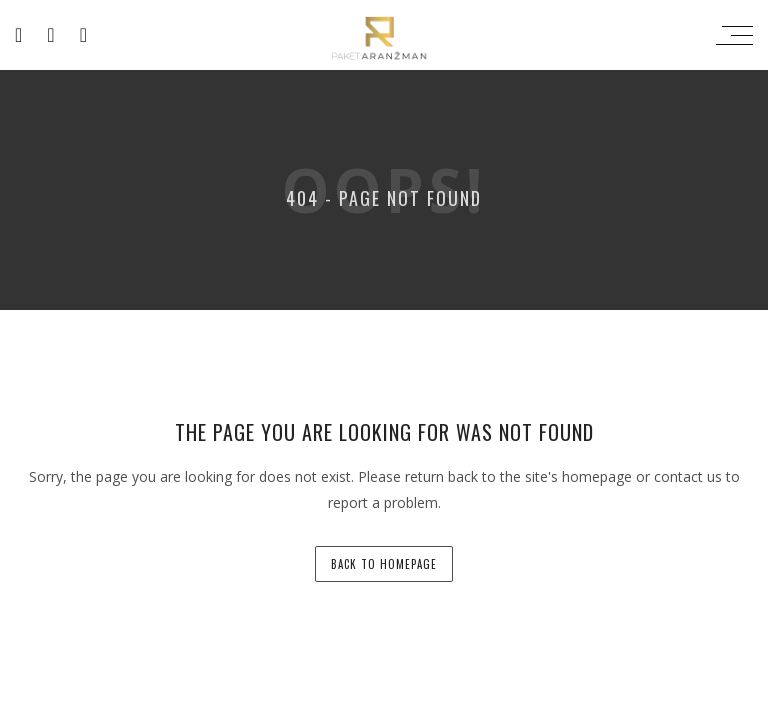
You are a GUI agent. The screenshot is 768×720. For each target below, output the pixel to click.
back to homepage (384, 564)
